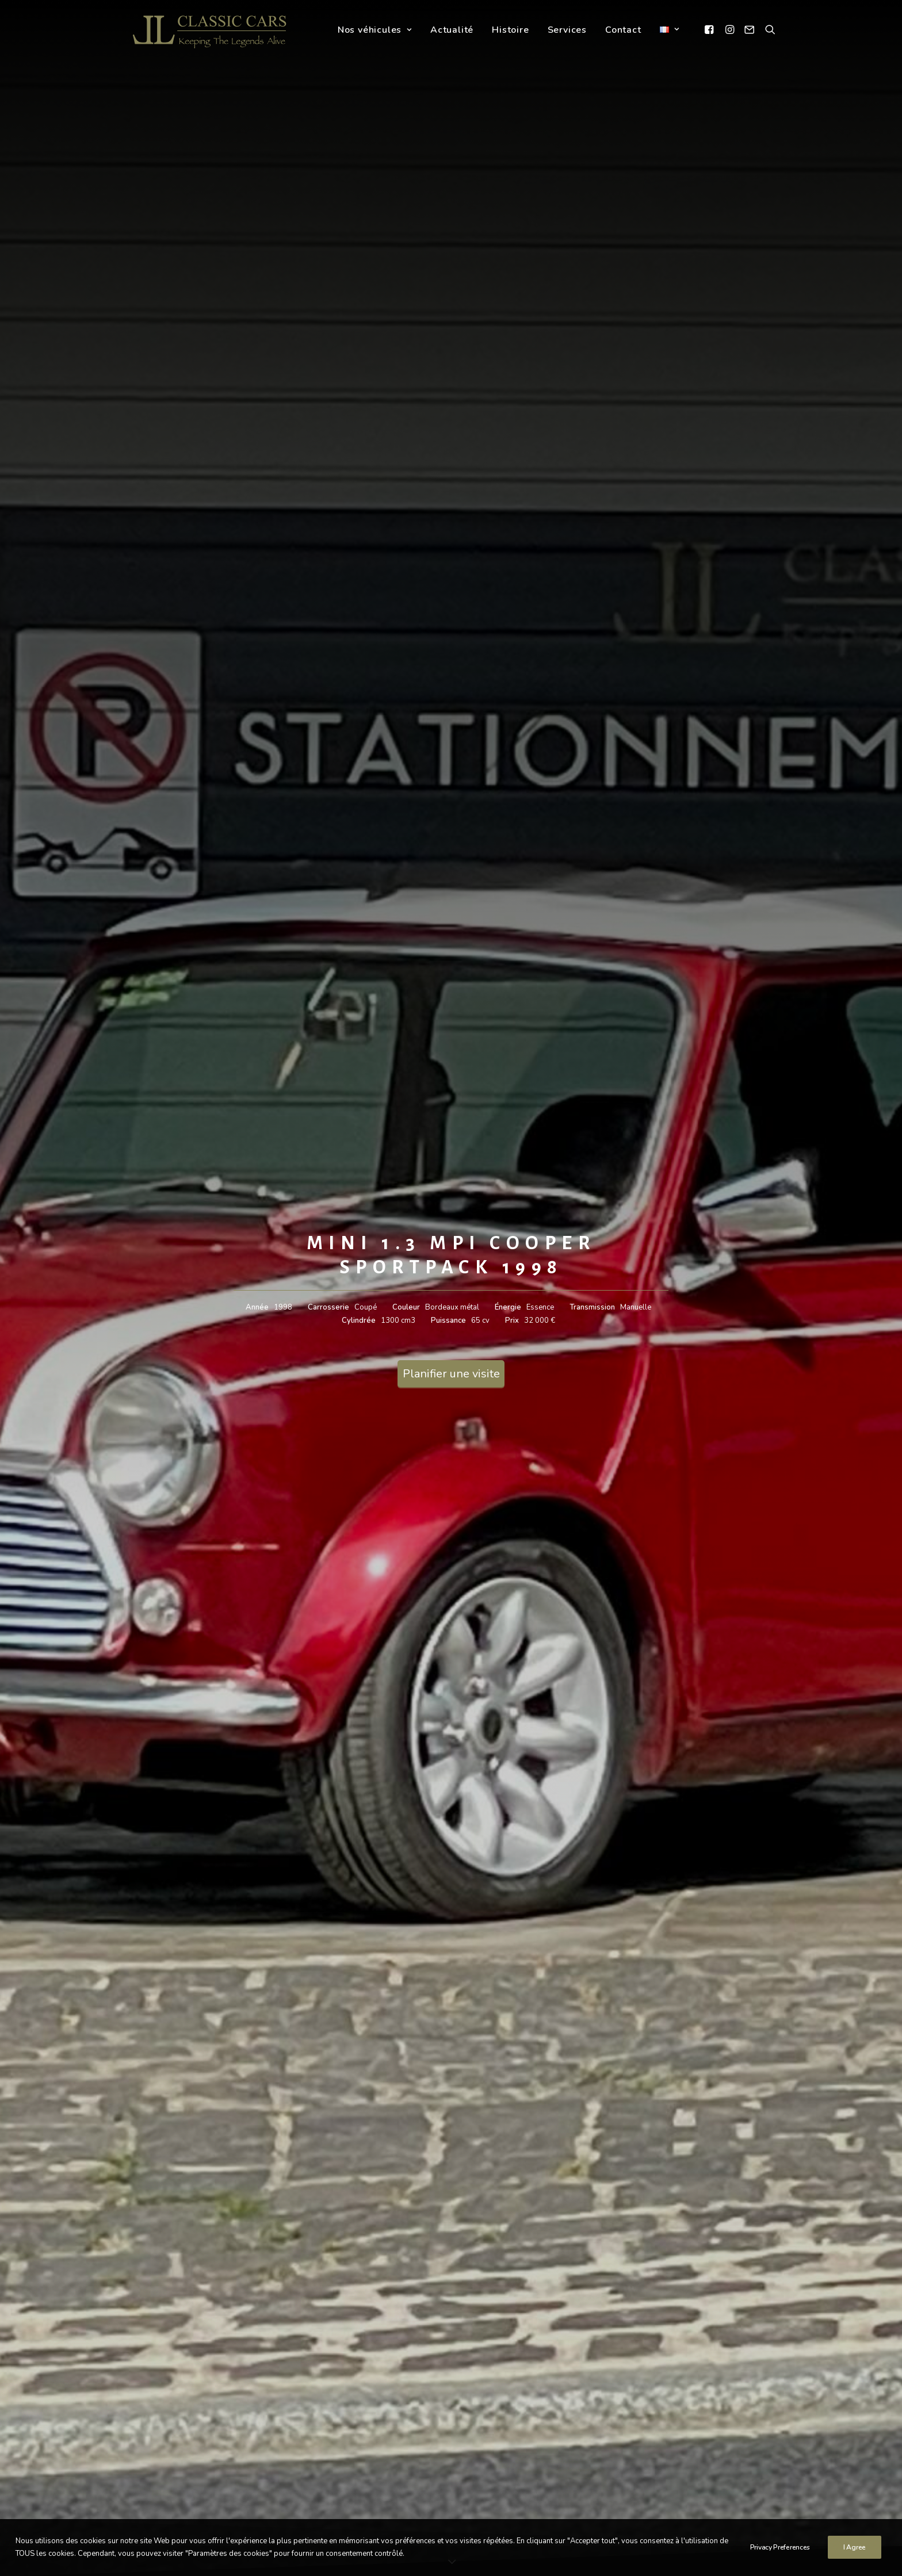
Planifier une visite (451, 300)
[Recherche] (767, 30)
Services (567, 31)
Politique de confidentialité (645, 2465)
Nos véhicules (375, 31)
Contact (623, 31)
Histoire (510, 31)
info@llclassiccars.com (342, 2436)
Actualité (451, 31)
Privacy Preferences (780, 2556)
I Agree (854, 2556)
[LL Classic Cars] (214, 30)
